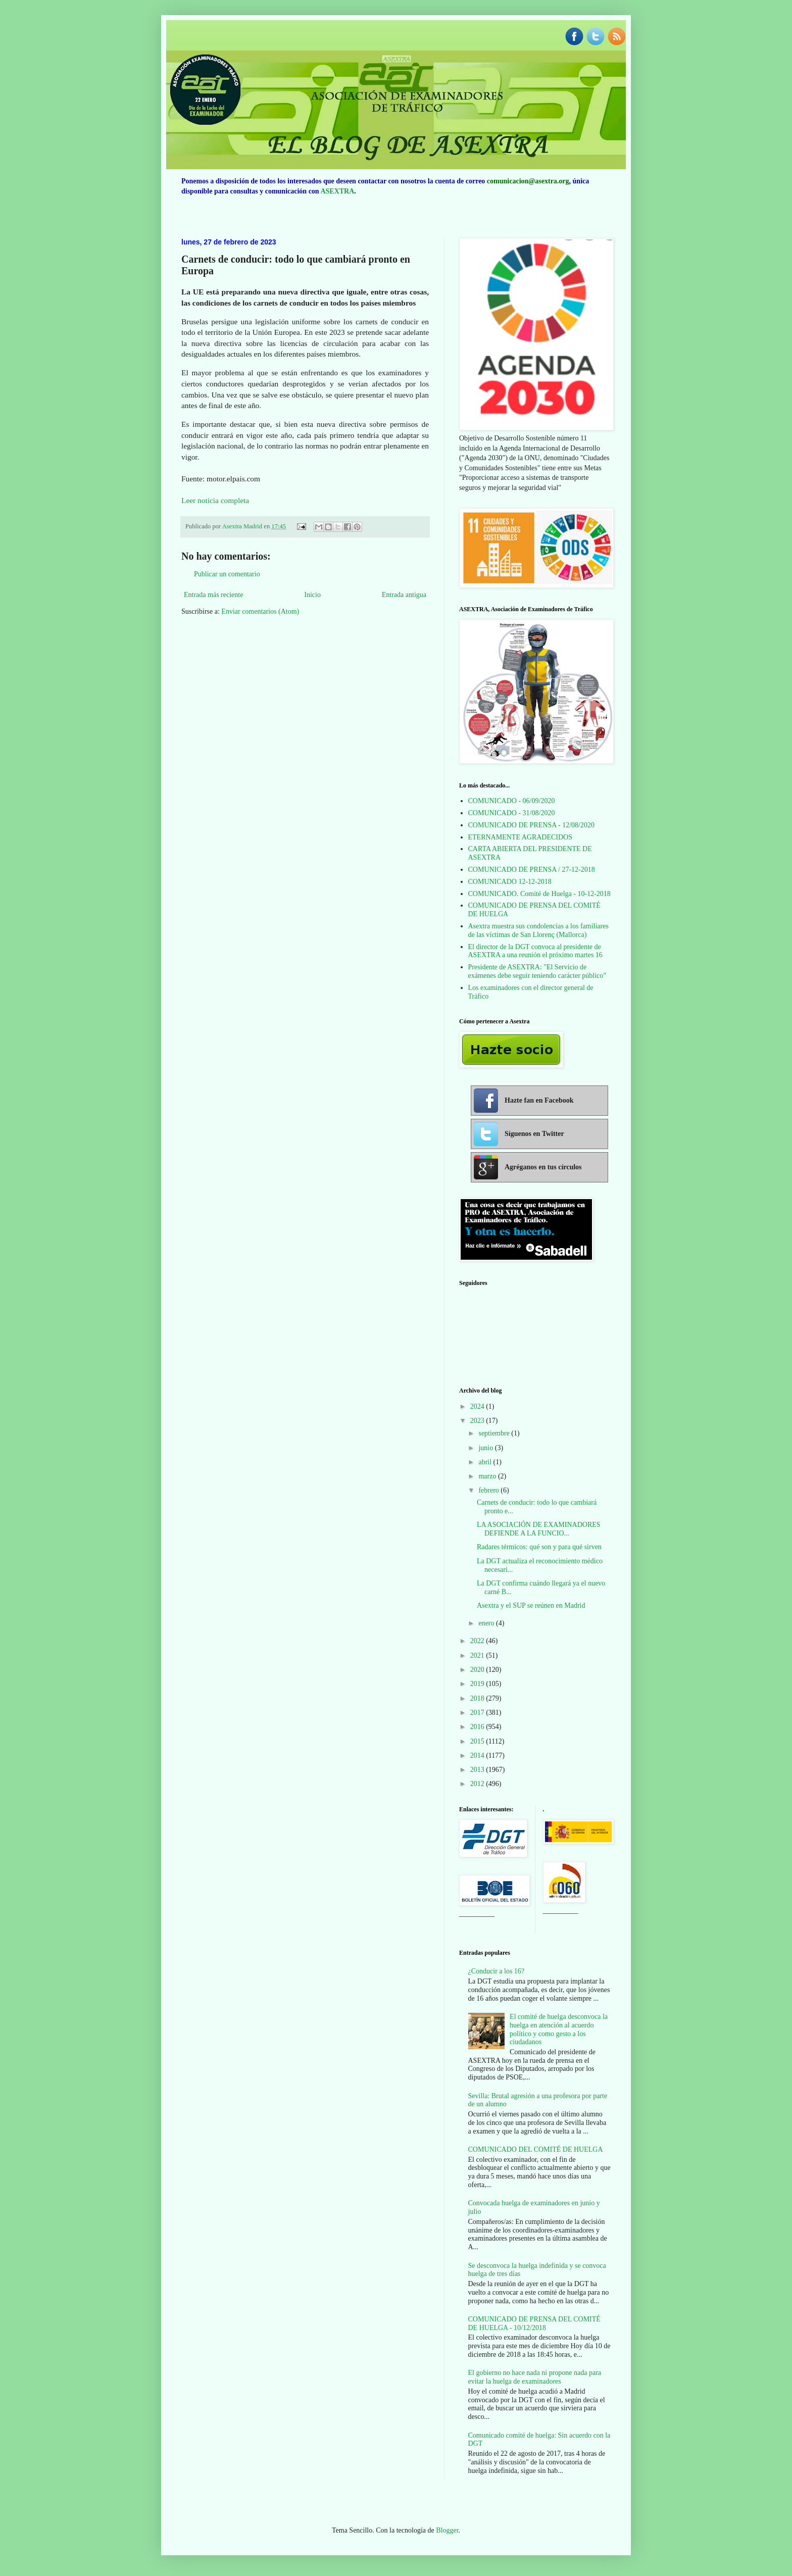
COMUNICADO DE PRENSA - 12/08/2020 (531, 825)
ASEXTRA (337, 191)
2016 (478, 1726)
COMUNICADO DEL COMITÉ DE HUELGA (535, 2149)
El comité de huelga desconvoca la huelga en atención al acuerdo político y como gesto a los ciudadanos (559, 2029)
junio (486, 1448)
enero (487, 1623)
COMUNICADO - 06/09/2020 (511, 801)
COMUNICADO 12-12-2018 (510, 881)
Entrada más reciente (213, 595)
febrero (489, 1490)
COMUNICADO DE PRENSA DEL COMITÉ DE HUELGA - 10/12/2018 (534, 2323)
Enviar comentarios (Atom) (260, 611)
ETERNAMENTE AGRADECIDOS (520, 837)
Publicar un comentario (227, 574)
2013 (478, 1769)
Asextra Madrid (243, 526)
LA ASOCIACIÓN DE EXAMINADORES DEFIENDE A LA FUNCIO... (539, 1529)
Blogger (447, 2530)
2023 (478, 1420)
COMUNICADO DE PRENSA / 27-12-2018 (531, 869)
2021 (478, 1655)
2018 (478, 1698)
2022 (478, 1641)
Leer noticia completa (215, 500)
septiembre (494, 1433)
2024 (478, 1406)
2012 (478, 1784)
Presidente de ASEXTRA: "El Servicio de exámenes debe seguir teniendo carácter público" (537, 971)
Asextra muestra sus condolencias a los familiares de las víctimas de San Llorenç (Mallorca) (538, 930)
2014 (478, 1755)
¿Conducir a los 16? (496, 1971)
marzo (488, 1476)
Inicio (312, 595)
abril (485, 1462)
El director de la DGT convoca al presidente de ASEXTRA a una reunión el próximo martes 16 (535, 951)
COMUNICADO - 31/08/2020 (511, 813)
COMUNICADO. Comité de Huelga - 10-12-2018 (539, 894)
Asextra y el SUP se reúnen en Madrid (531, 1605)
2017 (478, 1712)
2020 (478, 1669)
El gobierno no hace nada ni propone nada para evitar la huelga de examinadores (535, 2377)
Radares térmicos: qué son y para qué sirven (539, 1547)
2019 (478, 1684)
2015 (478, 1741)
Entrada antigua (404, 595)
